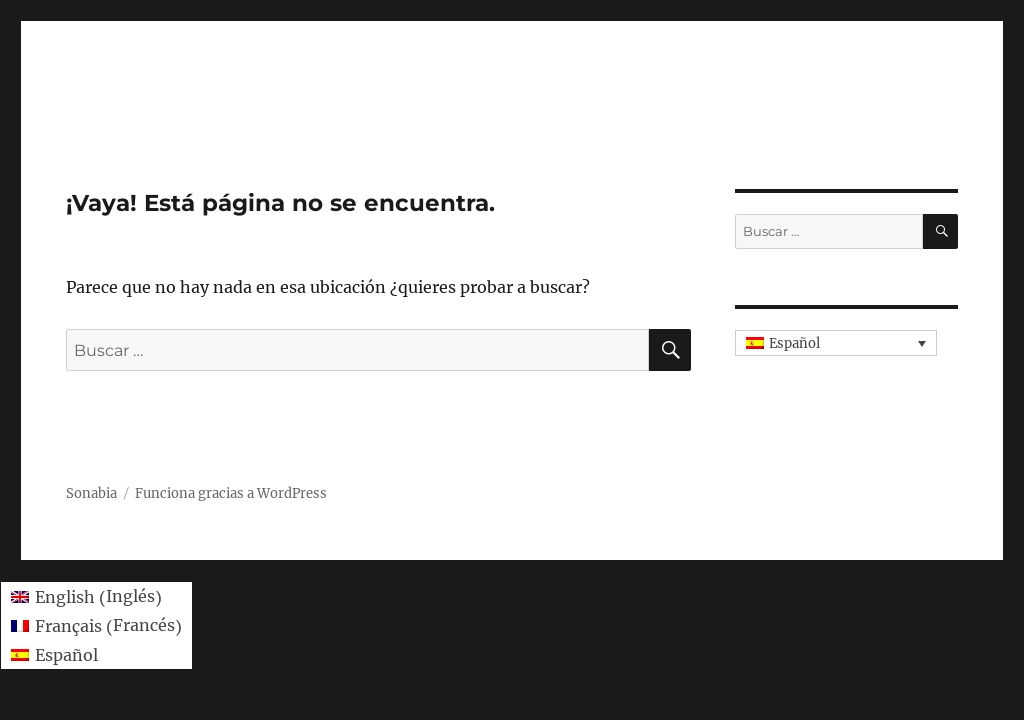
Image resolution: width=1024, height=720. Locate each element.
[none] (836, 343)
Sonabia (91, 493)
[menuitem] (836, 343)
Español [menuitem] (794, 343)
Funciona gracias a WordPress (231, 493)
